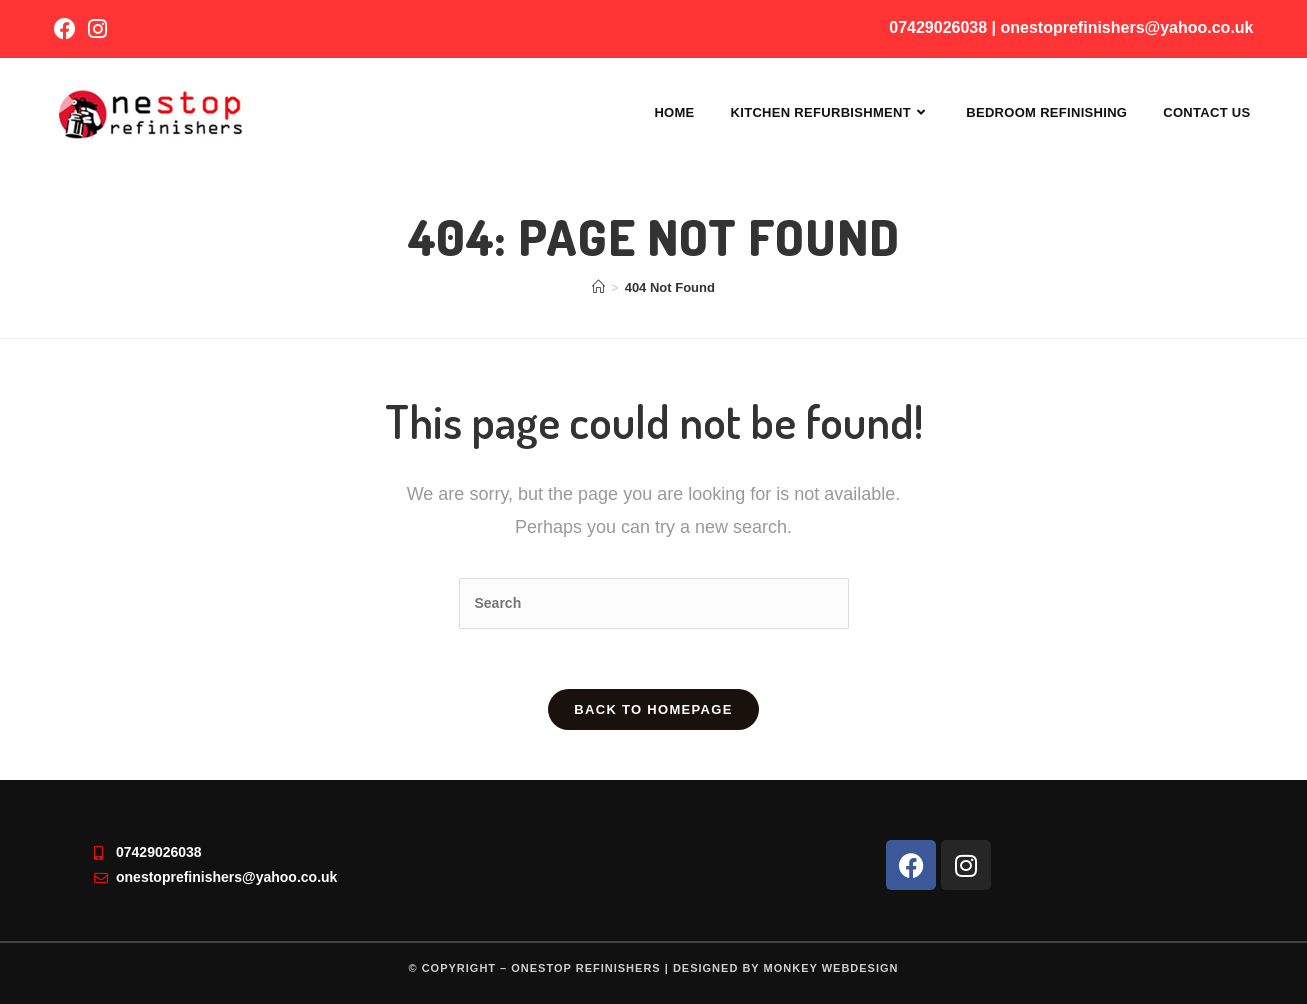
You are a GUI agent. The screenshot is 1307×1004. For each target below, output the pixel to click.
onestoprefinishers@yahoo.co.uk (1127, 27)
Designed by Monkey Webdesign (786, 968)
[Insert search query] (654, 603)
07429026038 (938, 27)
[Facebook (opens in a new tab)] (68, 29)
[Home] (598, 287)
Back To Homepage (653, 709)
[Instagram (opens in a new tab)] (97, 29)
